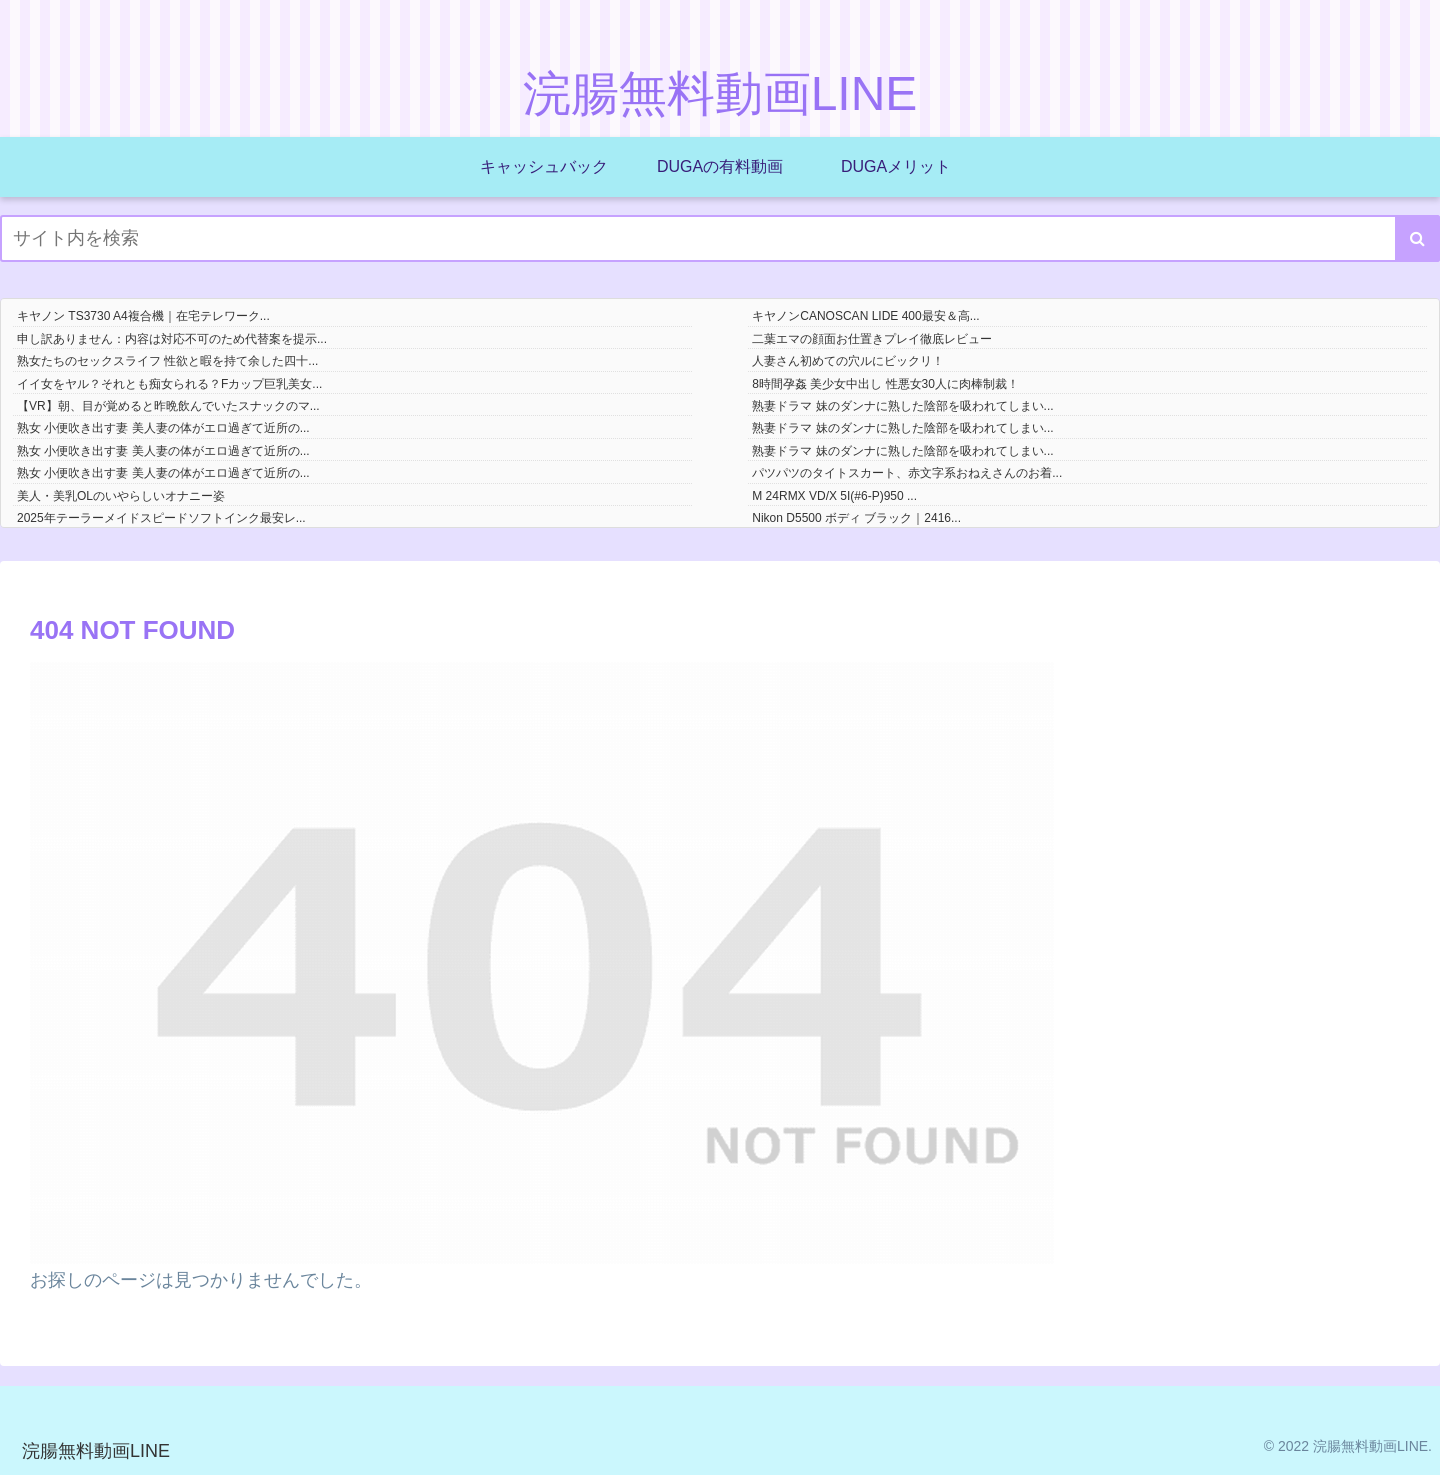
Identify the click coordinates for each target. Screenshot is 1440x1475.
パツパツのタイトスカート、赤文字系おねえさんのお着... (907, 473)
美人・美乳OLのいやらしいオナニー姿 (121, 496)
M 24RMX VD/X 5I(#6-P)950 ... (834, 496)
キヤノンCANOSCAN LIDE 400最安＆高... (865, 316)
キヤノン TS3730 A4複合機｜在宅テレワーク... (143, 316)
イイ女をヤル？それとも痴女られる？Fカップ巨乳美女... (169, 384)
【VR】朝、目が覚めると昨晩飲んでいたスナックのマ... (168, 406)
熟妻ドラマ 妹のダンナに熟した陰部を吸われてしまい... (902, 406)
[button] (1417, 238)
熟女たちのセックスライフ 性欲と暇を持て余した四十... (167, 361)
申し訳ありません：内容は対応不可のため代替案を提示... (172, 339)
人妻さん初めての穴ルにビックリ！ (848, 361)
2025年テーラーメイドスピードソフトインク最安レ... (161, 518)
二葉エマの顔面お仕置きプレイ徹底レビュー (872, 339)
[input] (720, 238)
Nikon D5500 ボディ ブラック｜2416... (856, 518)
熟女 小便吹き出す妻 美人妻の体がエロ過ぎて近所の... (163, 428)
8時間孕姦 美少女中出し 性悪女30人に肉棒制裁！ (885, 384)
